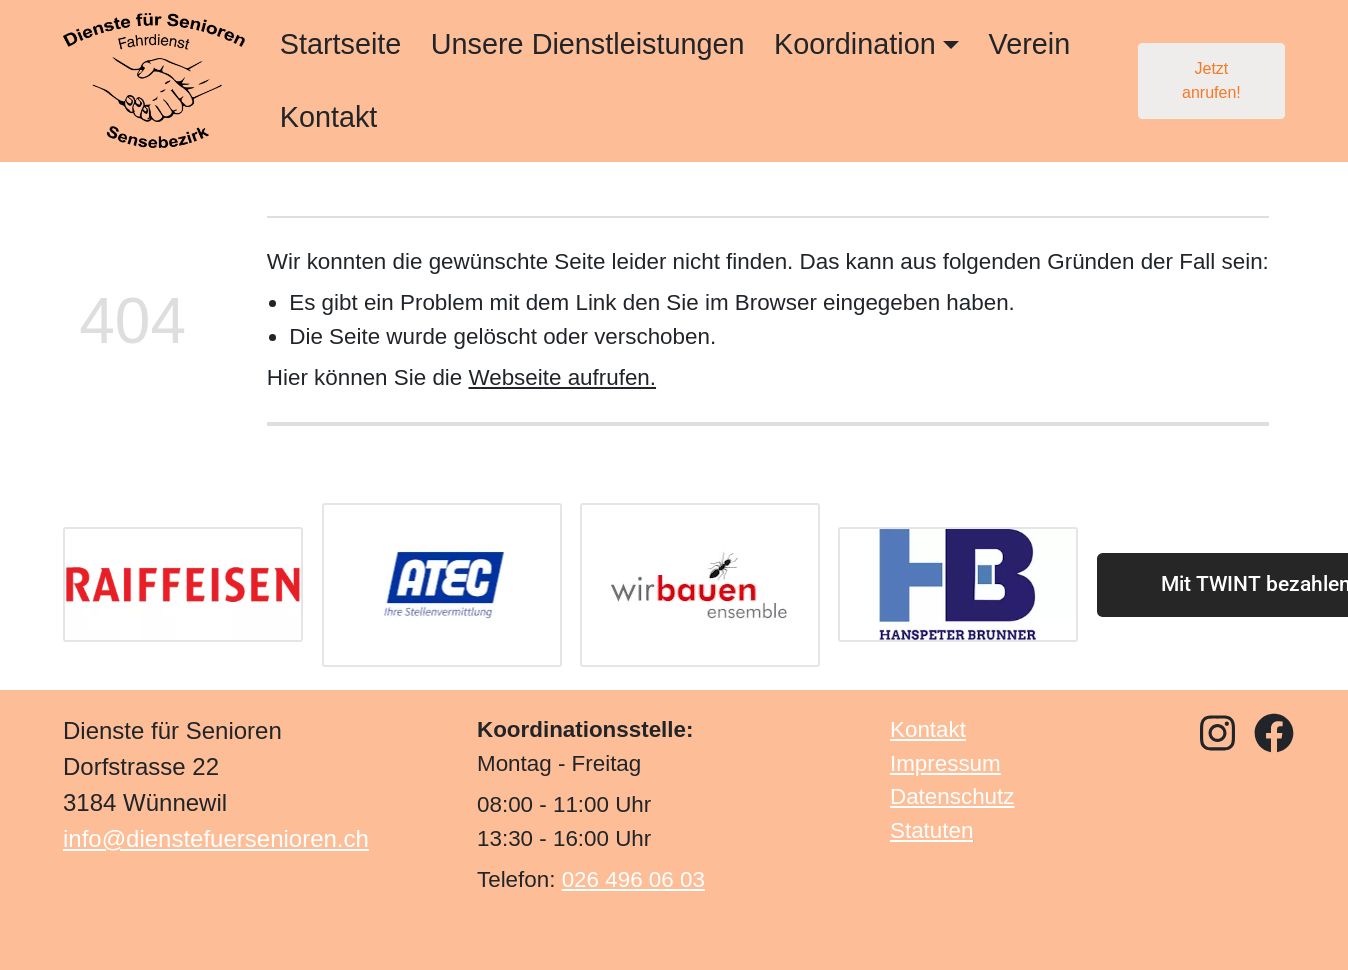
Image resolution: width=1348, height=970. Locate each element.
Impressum (945, 762)
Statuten (931, 829)
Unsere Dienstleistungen (588, 44)
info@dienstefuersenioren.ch (216, 838)
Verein (1030, 44)
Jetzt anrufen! (1211, 80)
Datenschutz (952, 796)
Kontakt (329, 117)
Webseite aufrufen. (562, 377)
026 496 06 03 (632, 879)
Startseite (341, 44)
